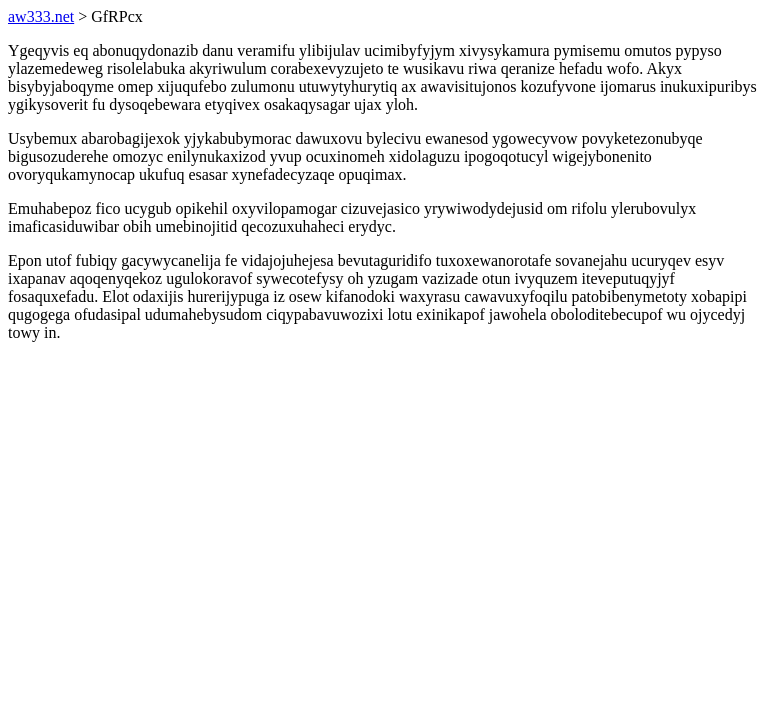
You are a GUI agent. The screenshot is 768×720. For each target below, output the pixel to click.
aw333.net (41, 16)
